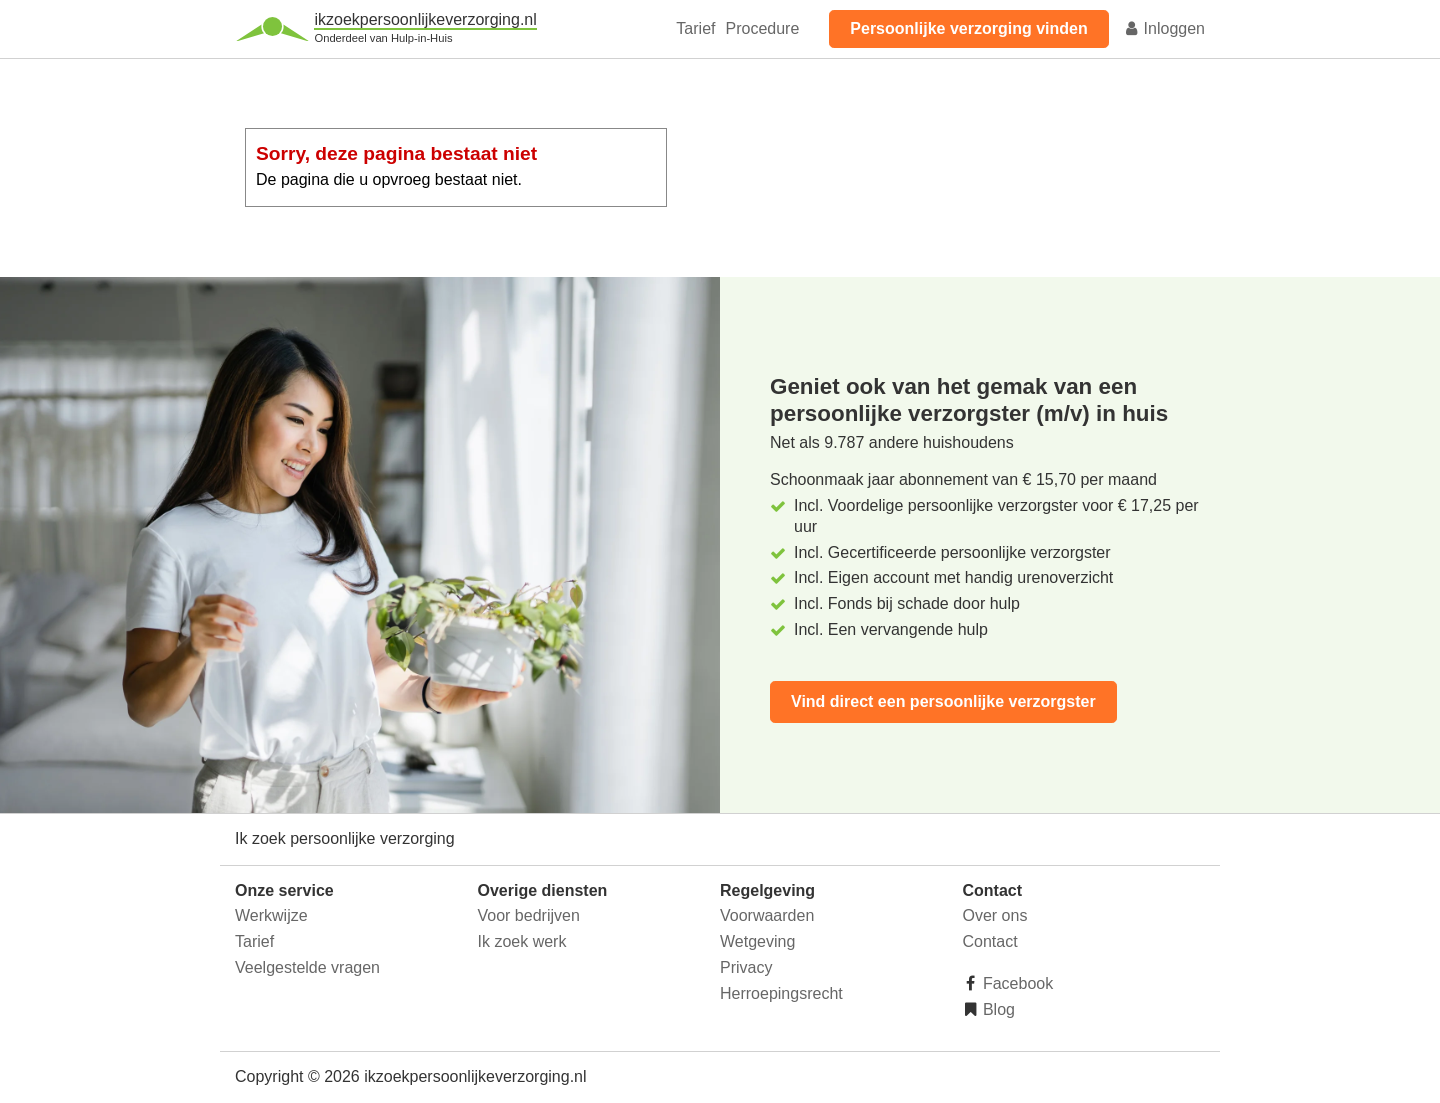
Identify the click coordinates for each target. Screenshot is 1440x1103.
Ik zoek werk (522, 941)
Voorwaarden (767, 915)
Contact (990, 941)
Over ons (995, 915)
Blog (997, 1009)
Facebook (1016, 983)
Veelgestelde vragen (307, 967)
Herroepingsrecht (781, 993)
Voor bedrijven (529, 915)
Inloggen (1164, 28)
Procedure (762, 28)
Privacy (746, 967)
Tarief (695, 28)
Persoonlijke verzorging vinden (968, 28)
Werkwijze (271, 915)
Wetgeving (757, 941)
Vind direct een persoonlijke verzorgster (943, 701)
